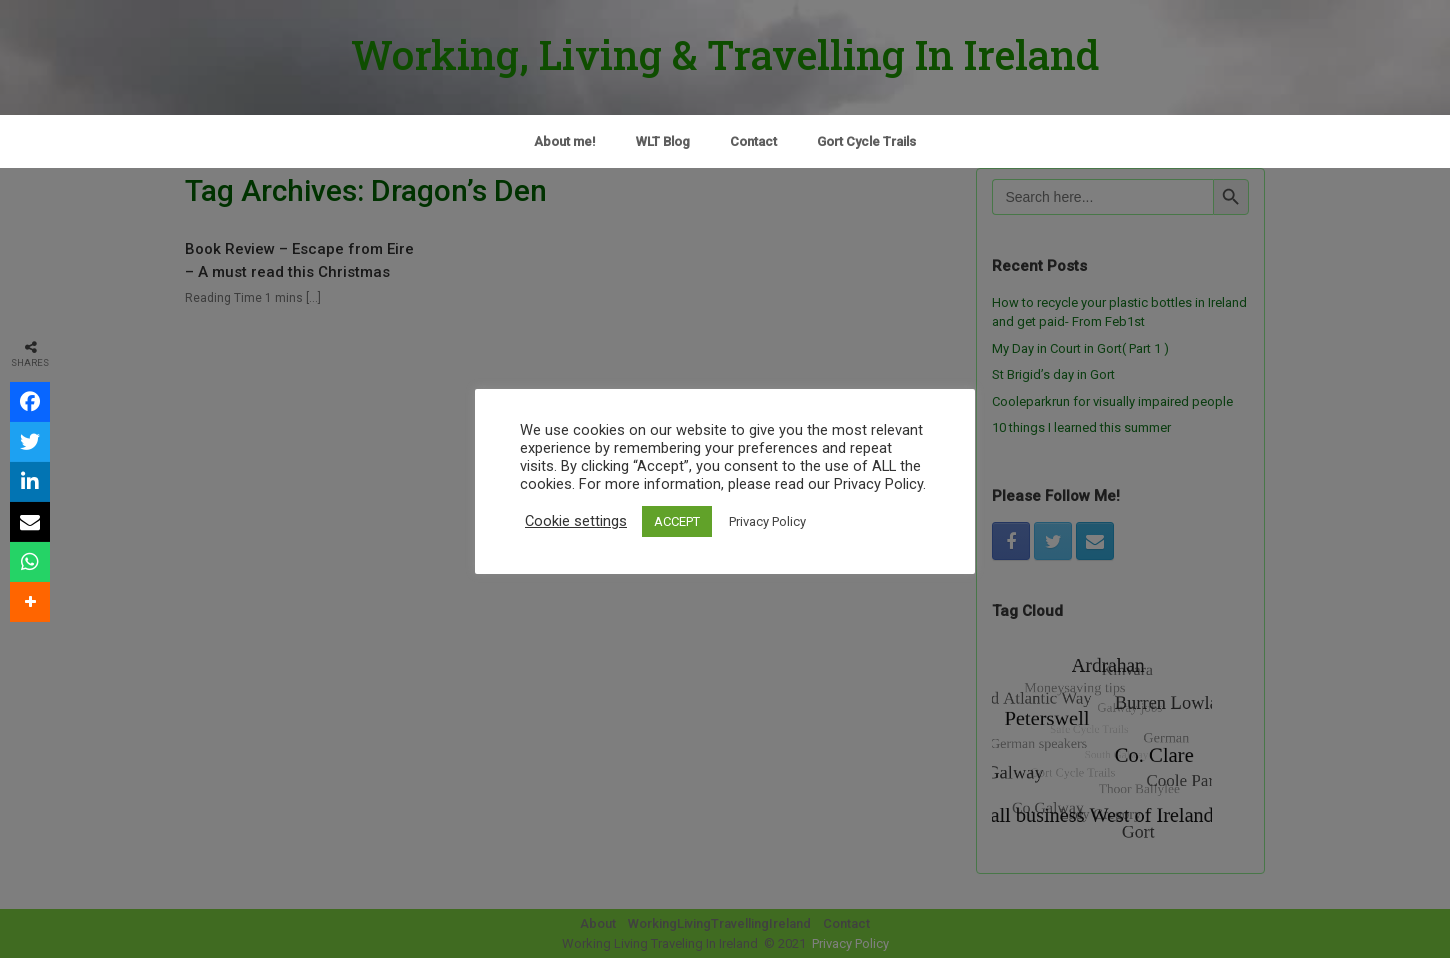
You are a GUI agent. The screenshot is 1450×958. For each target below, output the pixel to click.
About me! (565, 141)
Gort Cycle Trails (866, 141)
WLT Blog (663, 141)
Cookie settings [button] (576, 521)
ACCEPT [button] (677, 521)
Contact (753, 141)
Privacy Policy (767, 521)
